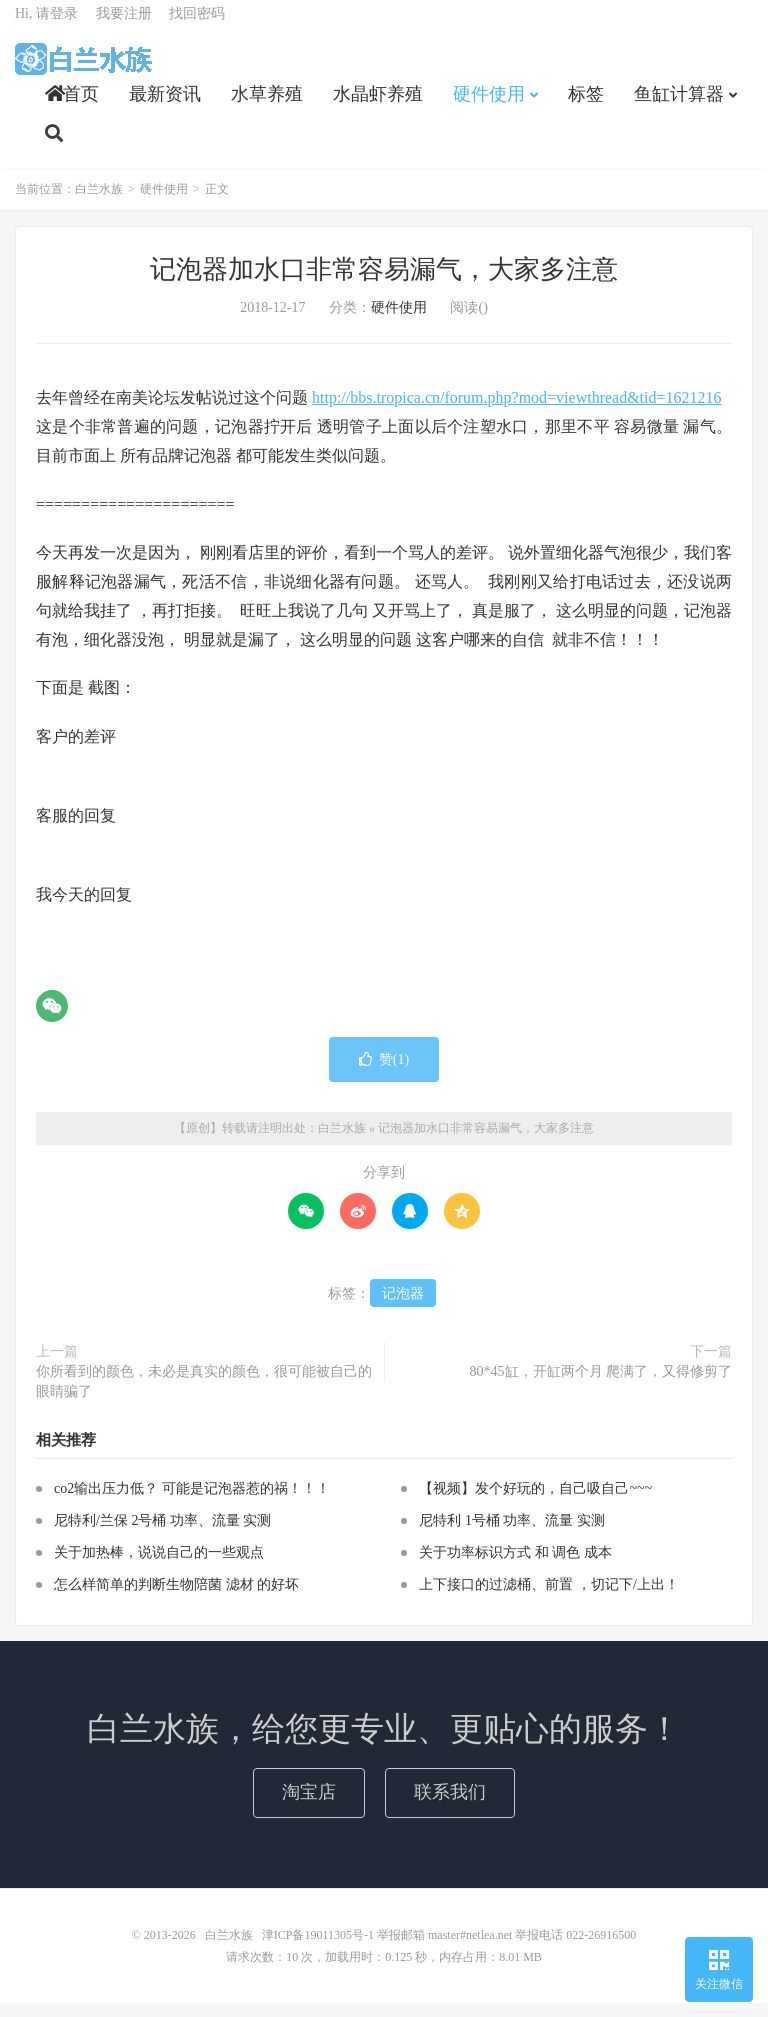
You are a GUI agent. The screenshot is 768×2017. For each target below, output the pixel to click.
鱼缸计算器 (679, 106)
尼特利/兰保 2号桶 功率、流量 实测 (162, 1535)
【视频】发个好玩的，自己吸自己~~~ (535, 1503)
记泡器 (403, 1307)
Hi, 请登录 (46, 25)
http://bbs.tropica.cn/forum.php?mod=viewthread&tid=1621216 (517, 411)
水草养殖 (267, 106)
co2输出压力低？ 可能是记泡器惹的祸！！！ (192, 1503)
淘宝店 (309, 1806)
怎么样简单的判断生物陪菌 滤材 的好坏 (176, 1599)
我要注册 (124, 25)
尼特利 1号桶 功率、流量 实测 (512, 1535)
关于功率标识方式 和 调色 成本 (515, 1567)
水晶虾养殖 (378, 106)
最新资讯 (165, 106)
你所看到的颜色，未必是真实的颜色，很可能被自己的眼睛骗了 (204, 1395)
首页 (72, 106)
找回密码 (197, 25)
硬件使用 (489, 106)
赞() (384, 1073)
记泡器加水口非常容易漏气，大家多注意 (384, 283)
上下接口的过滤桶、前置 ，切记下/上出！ (548, 1599)
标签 (586, 106)
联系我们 (450, 1806)
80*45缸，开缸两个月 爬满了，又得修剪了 (601, 1385)
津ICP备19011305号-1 (318, 1949)
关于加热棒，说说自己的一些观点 (159, 1567)
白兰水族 (83, 71)
